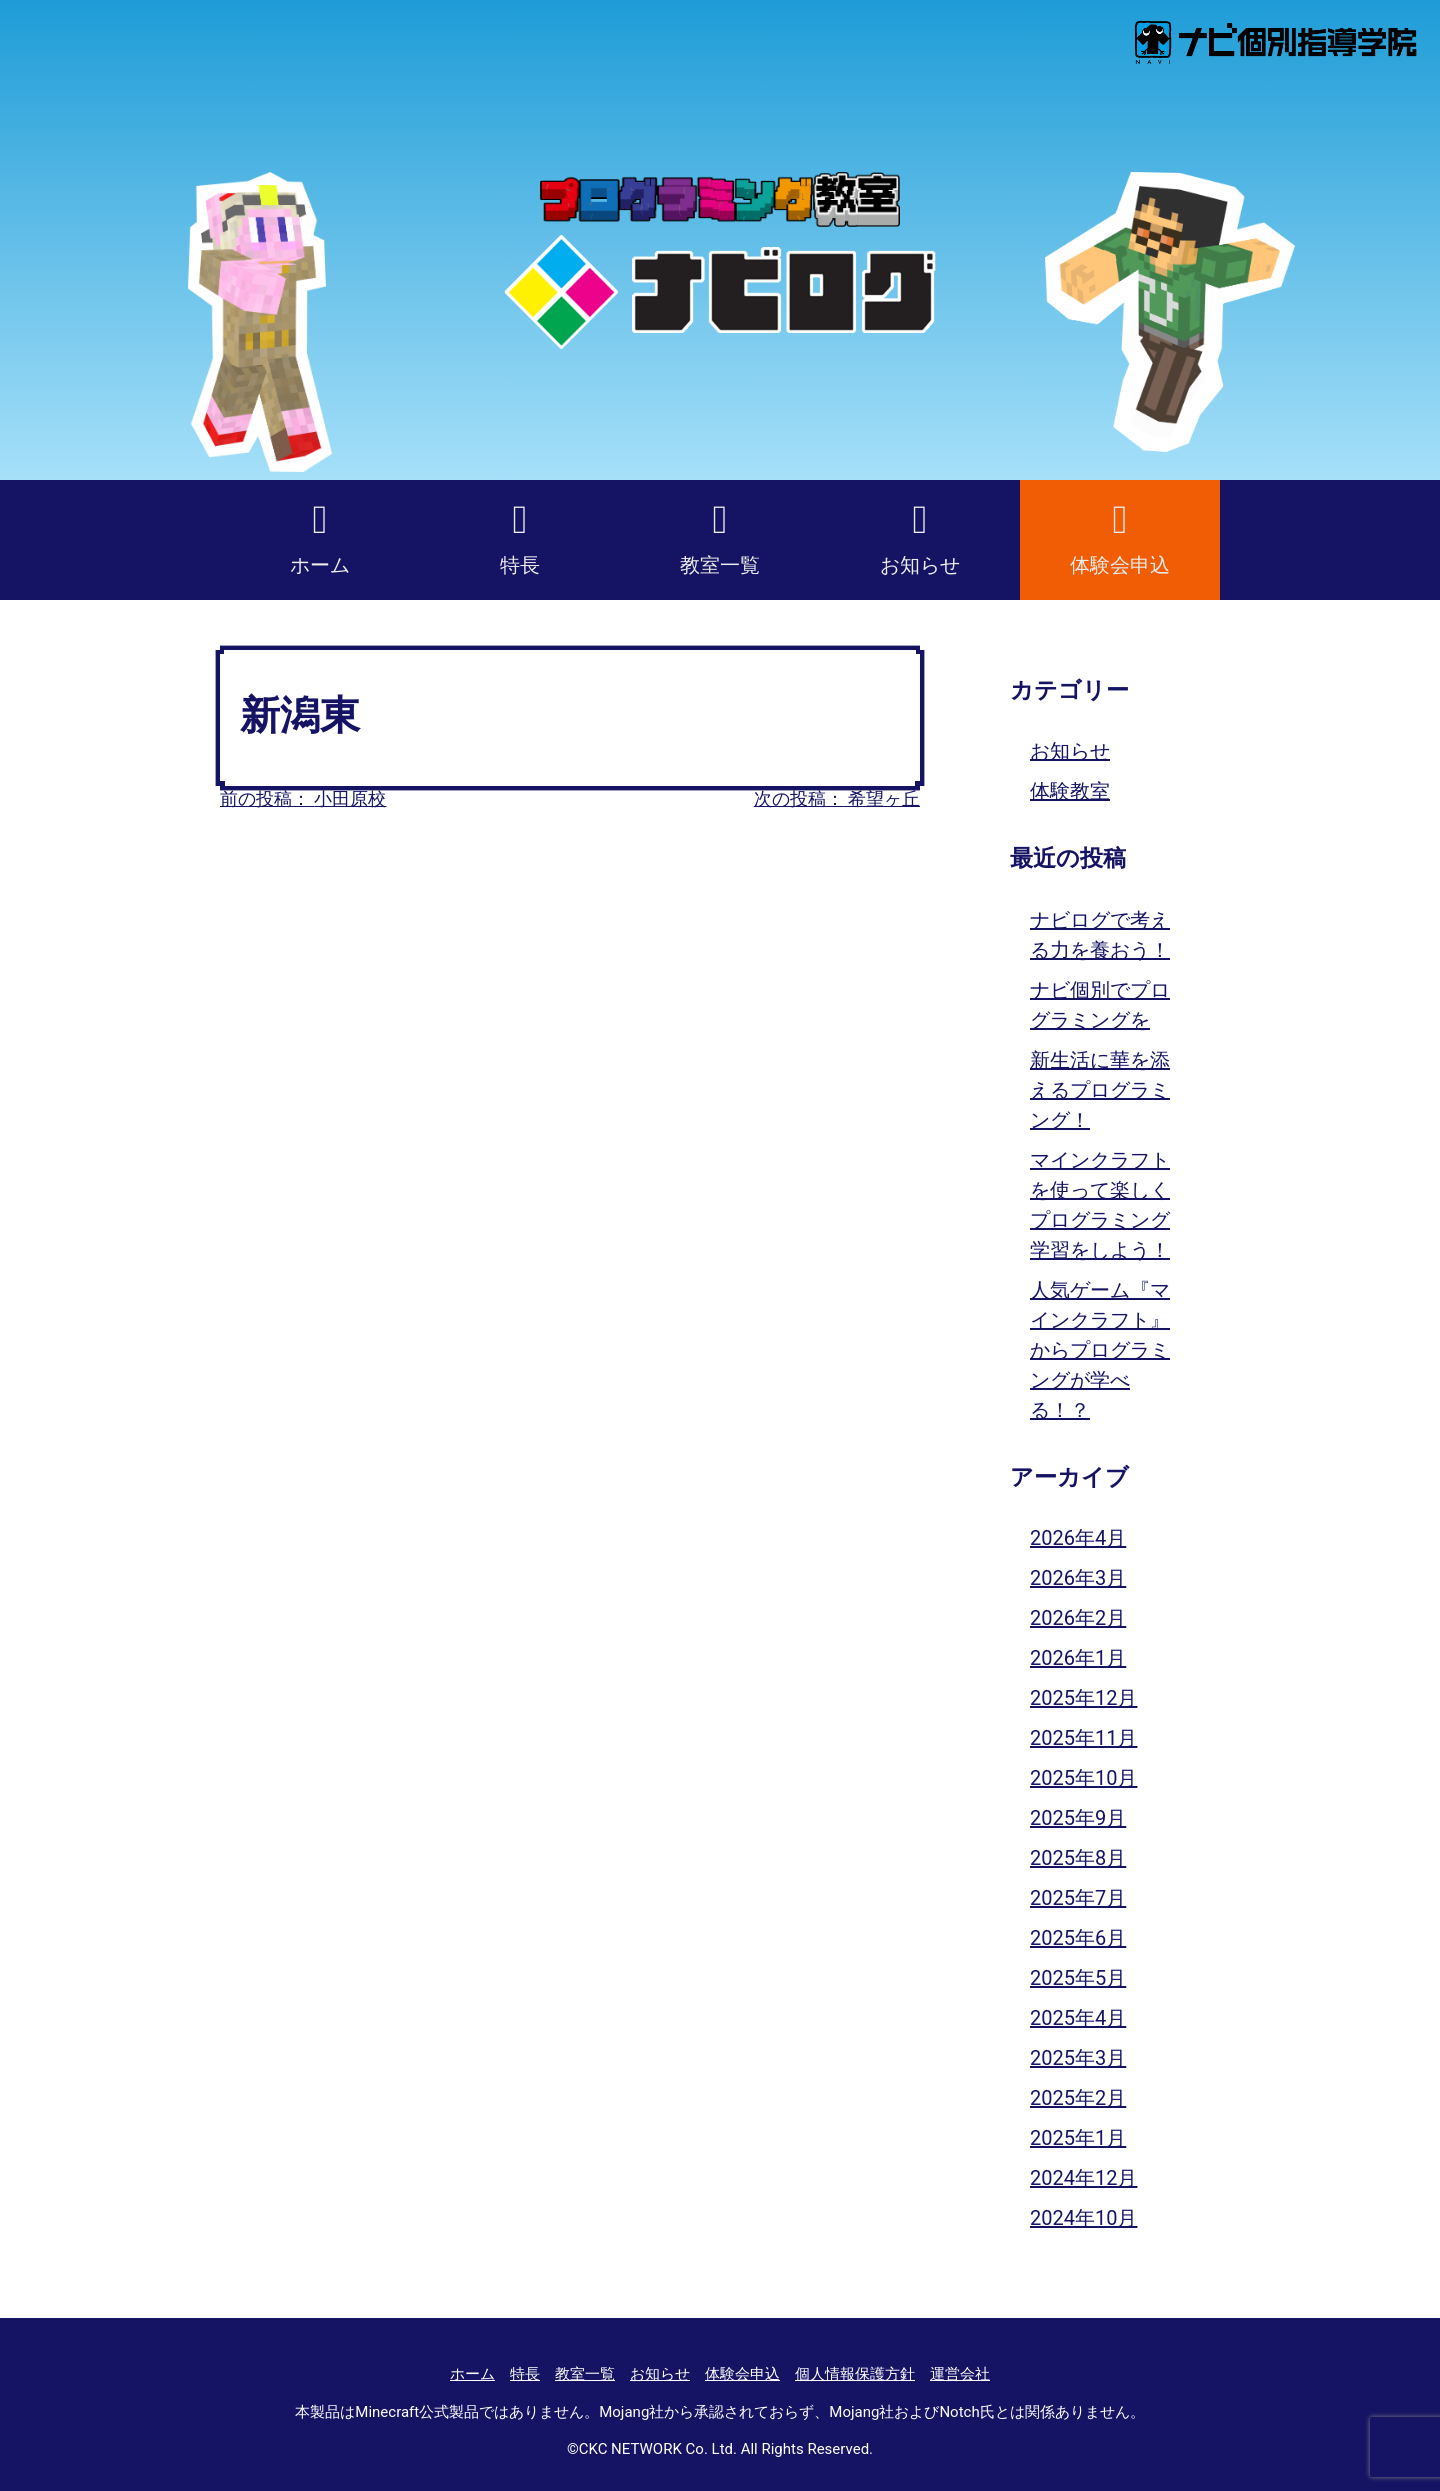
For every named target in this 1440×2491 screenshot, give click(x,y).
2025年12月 (1083, 1698)
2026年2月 (1078, 1618)
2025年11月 (1083, 1738)
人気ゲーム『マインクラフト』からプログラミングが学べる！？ (1100, 1350)
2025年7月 (1078, 1898)
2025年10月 (1083, 1778)
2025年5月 (1078, 1978)
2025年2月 (1078, 2098)
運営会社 (960, 2374)
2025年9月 (1078, 1818)
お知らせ (920, 565)
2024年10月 (1083, 2218)
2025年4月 (1078, 2018)
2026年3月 (1078, 1578)
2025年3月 (1078, 2058)
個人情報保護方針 (855, 2374)
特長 (520, 565)
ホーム (320, 565)
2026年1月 (1078, 1658)
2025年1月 (1078, 2138)
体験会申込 (1120, 565)
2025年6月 (1078, 1938)
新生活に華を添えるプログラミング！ (1100, 1090)
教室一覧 (720, 565)
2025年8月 (1078, 1858)
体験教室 (1070, 791)
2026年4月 (1078, 1538)
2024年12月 (1083, 2178)
